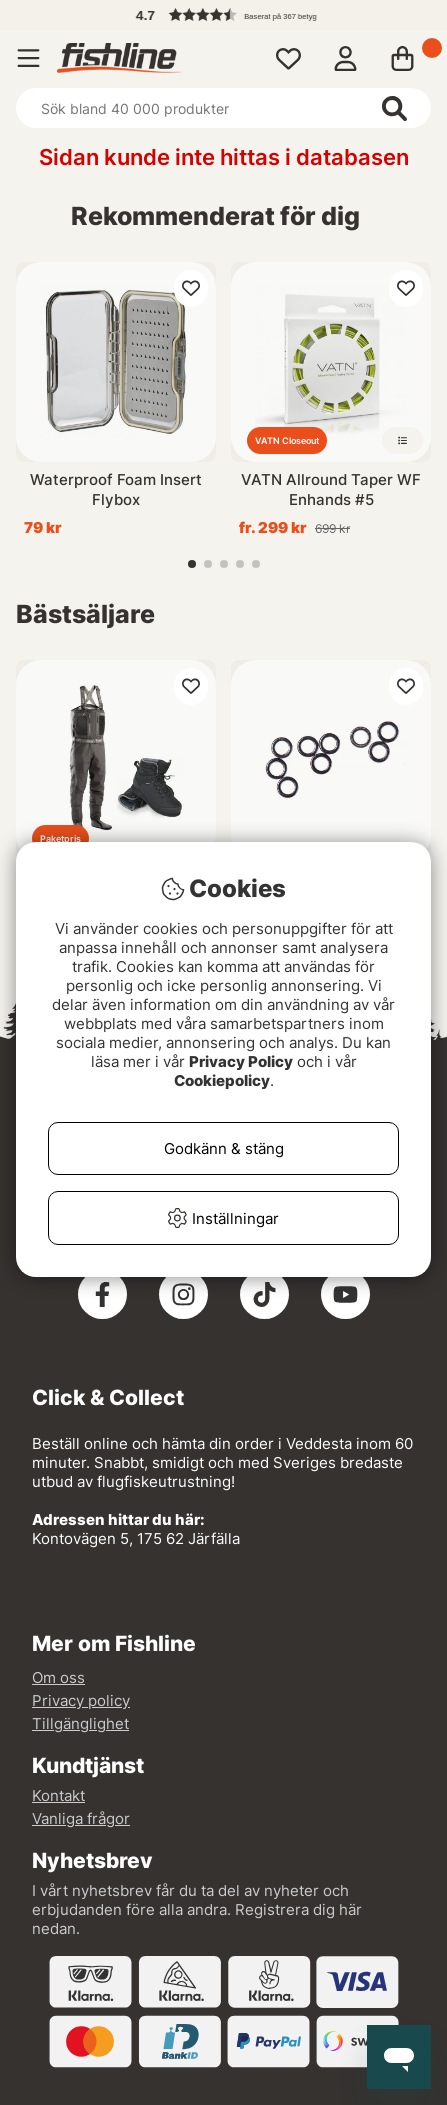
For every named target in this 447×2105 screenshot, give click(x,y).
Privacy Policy (241, 1061)
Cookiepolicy (222, 1080)
